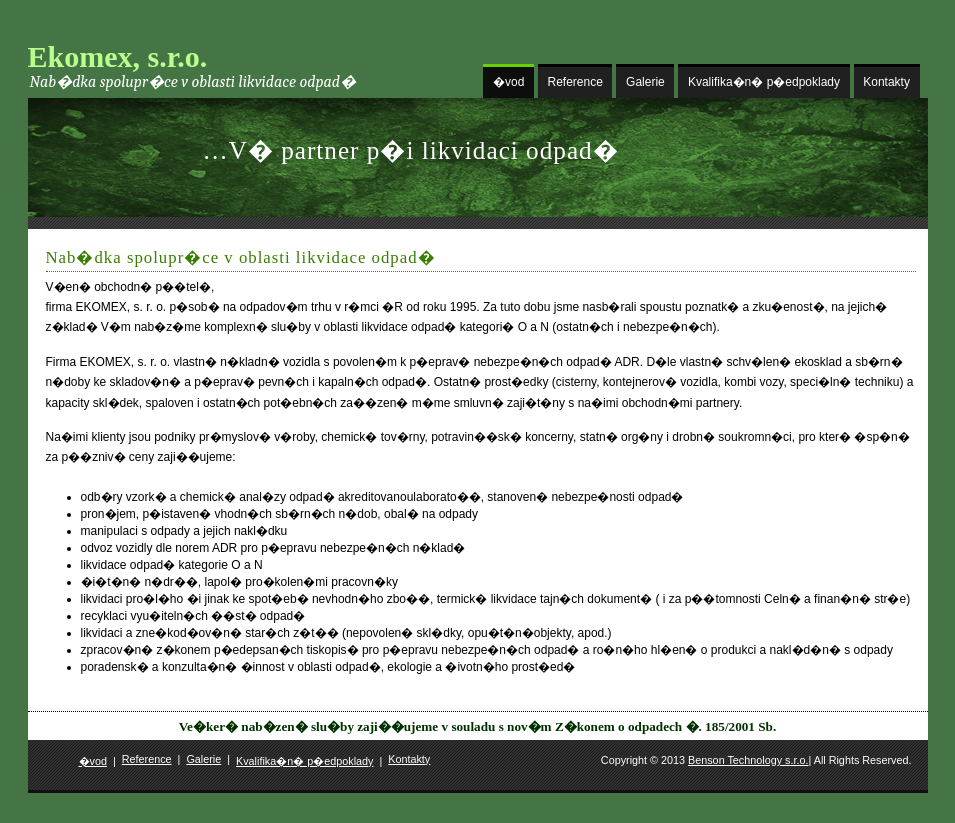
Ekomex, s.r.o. (118, 56)
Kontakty (886, 82)
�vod (508, 82)
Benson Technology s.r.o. (748, 760)
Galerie (645, 82)
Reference (575, 82)
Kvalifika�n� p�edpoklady (764, 82)
